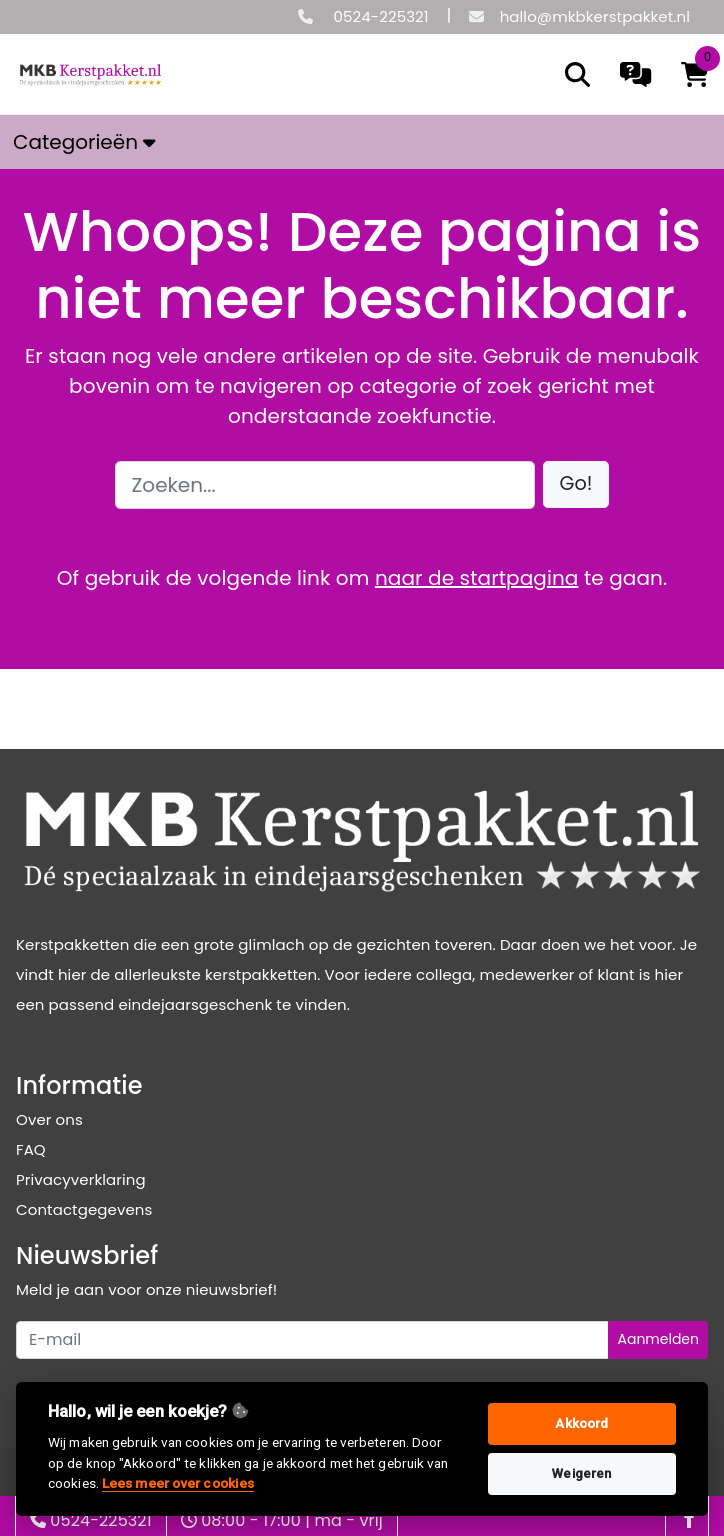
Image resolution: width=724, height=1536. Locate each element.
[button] (576, 484)
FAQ (31, 1149)
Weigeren (581, 1473)
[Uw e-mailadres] (312, 1340)
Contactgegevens (84, 1209)
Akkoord (581, 1423)
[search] (577, 74)
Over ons (49, 1119)
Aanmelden (658, 1339)
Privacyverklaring (81, 1179)
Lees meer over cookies (178, 1483)
